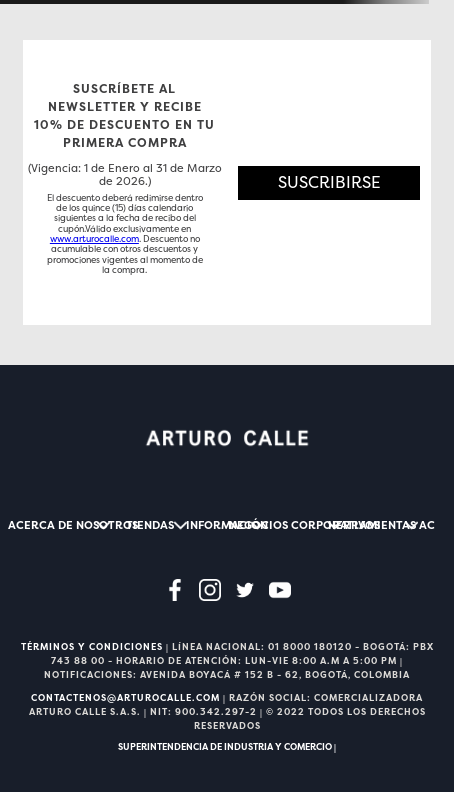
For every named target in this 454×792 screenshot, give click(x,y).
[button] (329, 182)
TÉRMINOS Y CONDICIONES (92, 647)
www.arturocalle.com (94, 239)
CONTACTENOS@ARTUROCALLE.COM (125, 698)
